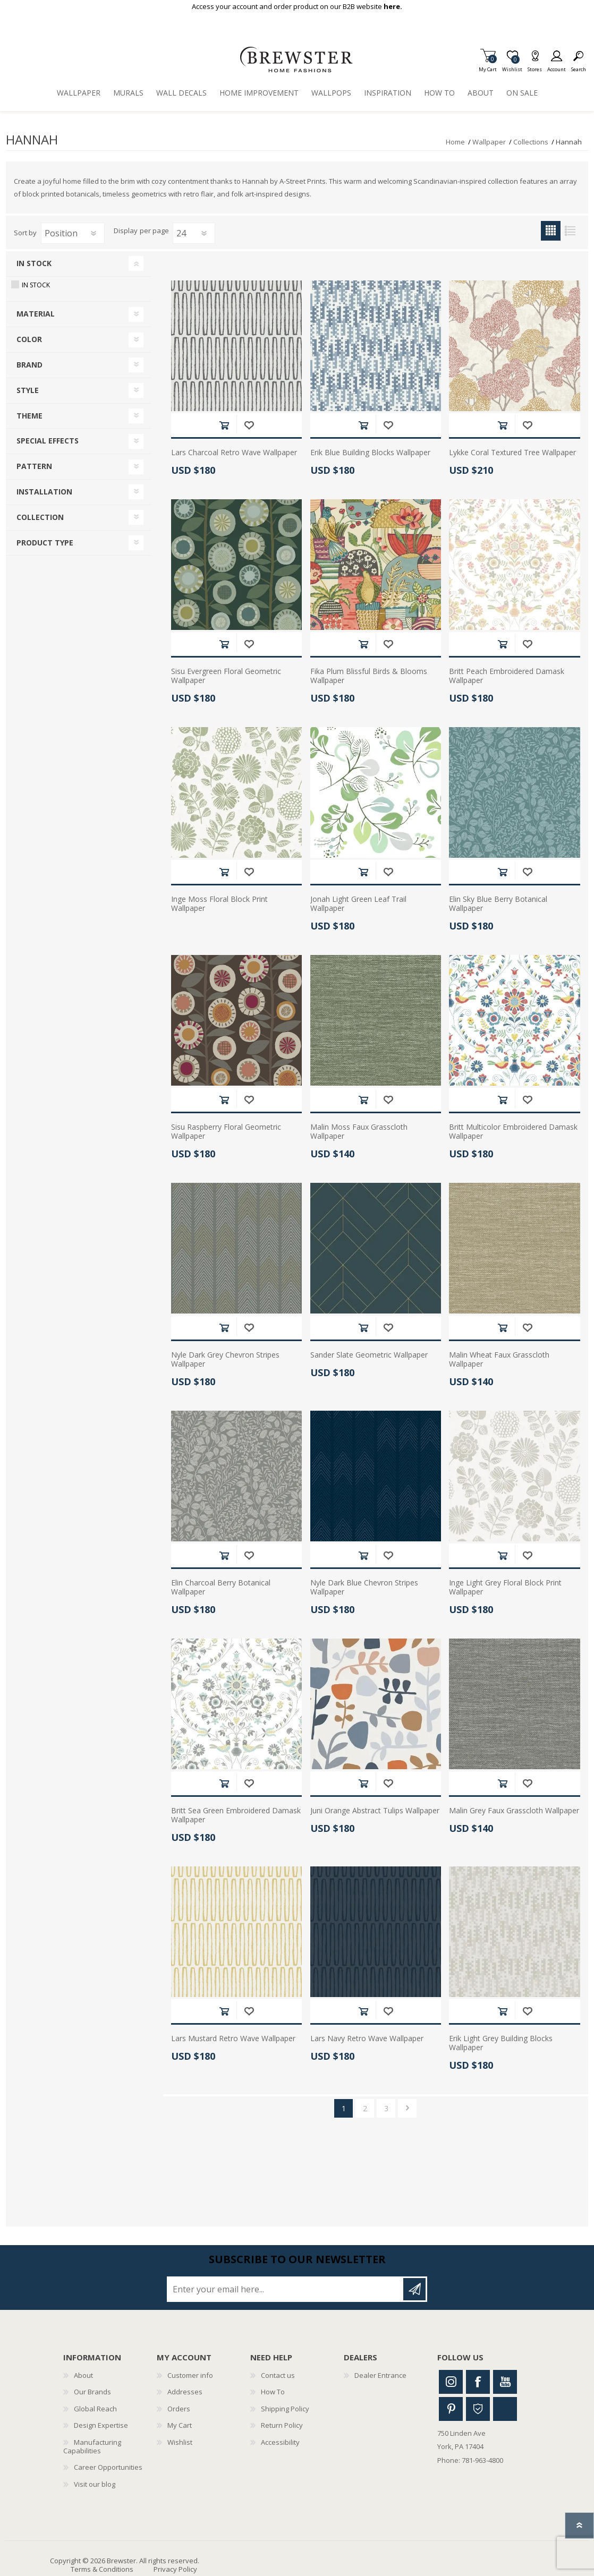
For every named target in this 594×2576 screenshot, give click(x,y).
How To (273, 2391)
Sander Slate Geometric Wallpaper (369, 1355)
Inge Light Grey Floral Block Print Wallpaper (505, 1588)
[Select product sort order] (73, 233)
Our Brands (92, 2391)
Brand (29, 365)
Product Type (44, 543)
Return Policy (282, 2425)
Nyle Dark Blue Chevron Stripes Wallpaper (364, 1588)
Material (35, 314)
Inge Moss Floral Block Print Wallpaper (219, 904)
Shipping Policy (285, 2408)
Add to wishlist (248, 425)
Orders (178, 2408)
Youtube (505, 2382)
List (570, 231)
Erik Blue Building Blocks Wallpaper (370, 452)
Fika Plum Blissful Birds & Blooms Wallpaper (368, 676)
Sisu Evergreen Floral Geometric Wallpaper (226, 676)
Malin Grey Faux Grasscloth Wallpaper (514, 1810)
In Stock (34, 263)
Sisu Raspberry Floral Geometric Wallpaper (226, 1132)
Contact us (278, 2375)
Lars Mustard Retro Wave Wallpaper (233, 2038)
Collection (40, 517)
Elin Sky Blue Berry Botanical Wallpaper (498, 904)
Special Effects (47, 441)
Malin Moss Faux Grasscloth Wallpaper (359, 1132)
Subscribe (414, 2289)
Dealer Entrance (380, 2375)
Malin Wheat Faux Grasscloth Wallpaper (499, 1360)
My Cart (179, 2425)
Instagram (451, 2382)
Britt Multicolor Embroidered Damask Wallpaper (513, 1132)
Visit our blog (94, 2484)
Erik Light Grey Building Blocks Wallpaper (501, 2043)
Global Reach (95, 2408)
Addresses (184, 2391)
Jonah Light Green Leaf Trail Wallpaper (358, 904)
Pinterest (451, 2409)
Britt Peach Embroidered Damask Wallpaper (506, 676)
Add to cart (223, 425)
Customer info (190, 2375)
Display (126, 231)
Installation (44, 492)
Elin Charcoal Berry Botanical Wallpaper (220, 1588)
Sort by (25, 232)
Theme (29, 416)
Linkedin (505, 2409)
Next (407, 2108)
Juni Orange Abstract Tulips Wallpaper (374, 1810)
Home (455, 142)
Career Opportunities (108, 2467)
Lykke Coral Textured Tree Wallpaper (512, 452)
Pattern (34, 466)
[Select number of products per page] (194, 233)
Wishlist (179, 2442)
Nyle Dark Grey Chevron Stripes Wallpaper (225, 1360)
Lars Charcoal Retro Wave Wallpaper (234, 452)
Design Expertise (101, 2425)
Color (29, 339)
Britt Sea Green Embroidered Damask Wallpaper (236, 1815)
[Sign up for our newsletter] (285, 2289)
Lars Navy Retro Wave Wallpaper (366, 2038)
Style (27, 390)
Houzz (478, 2409)
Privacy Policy (175, 2569)
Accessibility (280, 2442)
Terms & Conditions (102, 2569)
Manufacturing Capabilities (92, 2446)
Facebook (478, 2382)
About (83, 2375)
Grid (551, 231)
